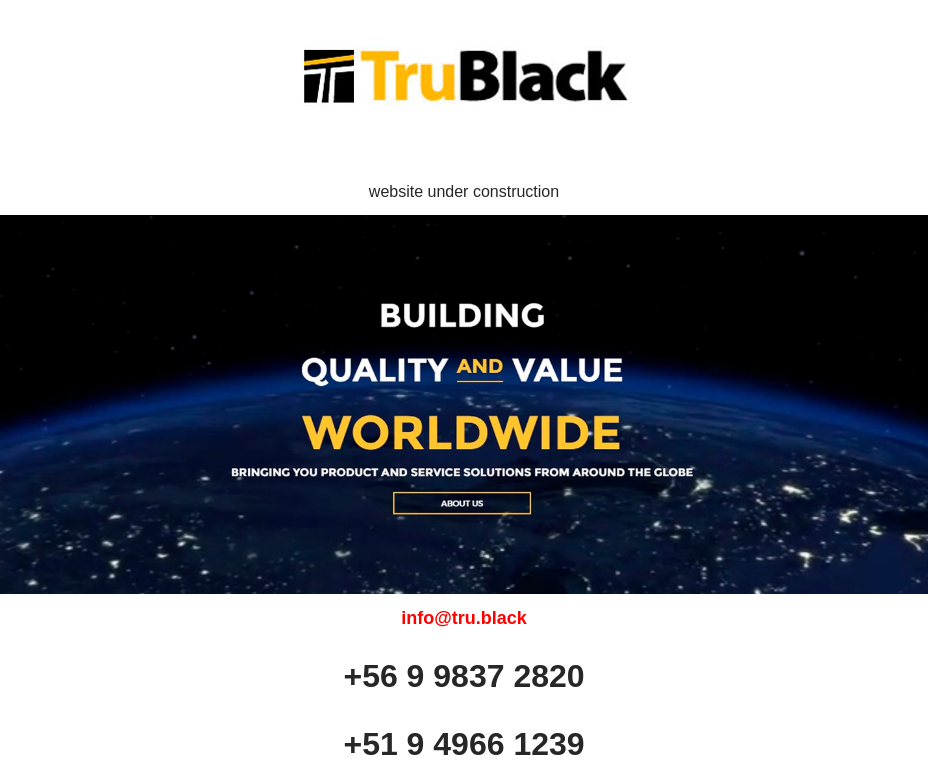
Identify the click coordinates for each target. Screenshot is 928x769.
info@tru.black (464, 618)
